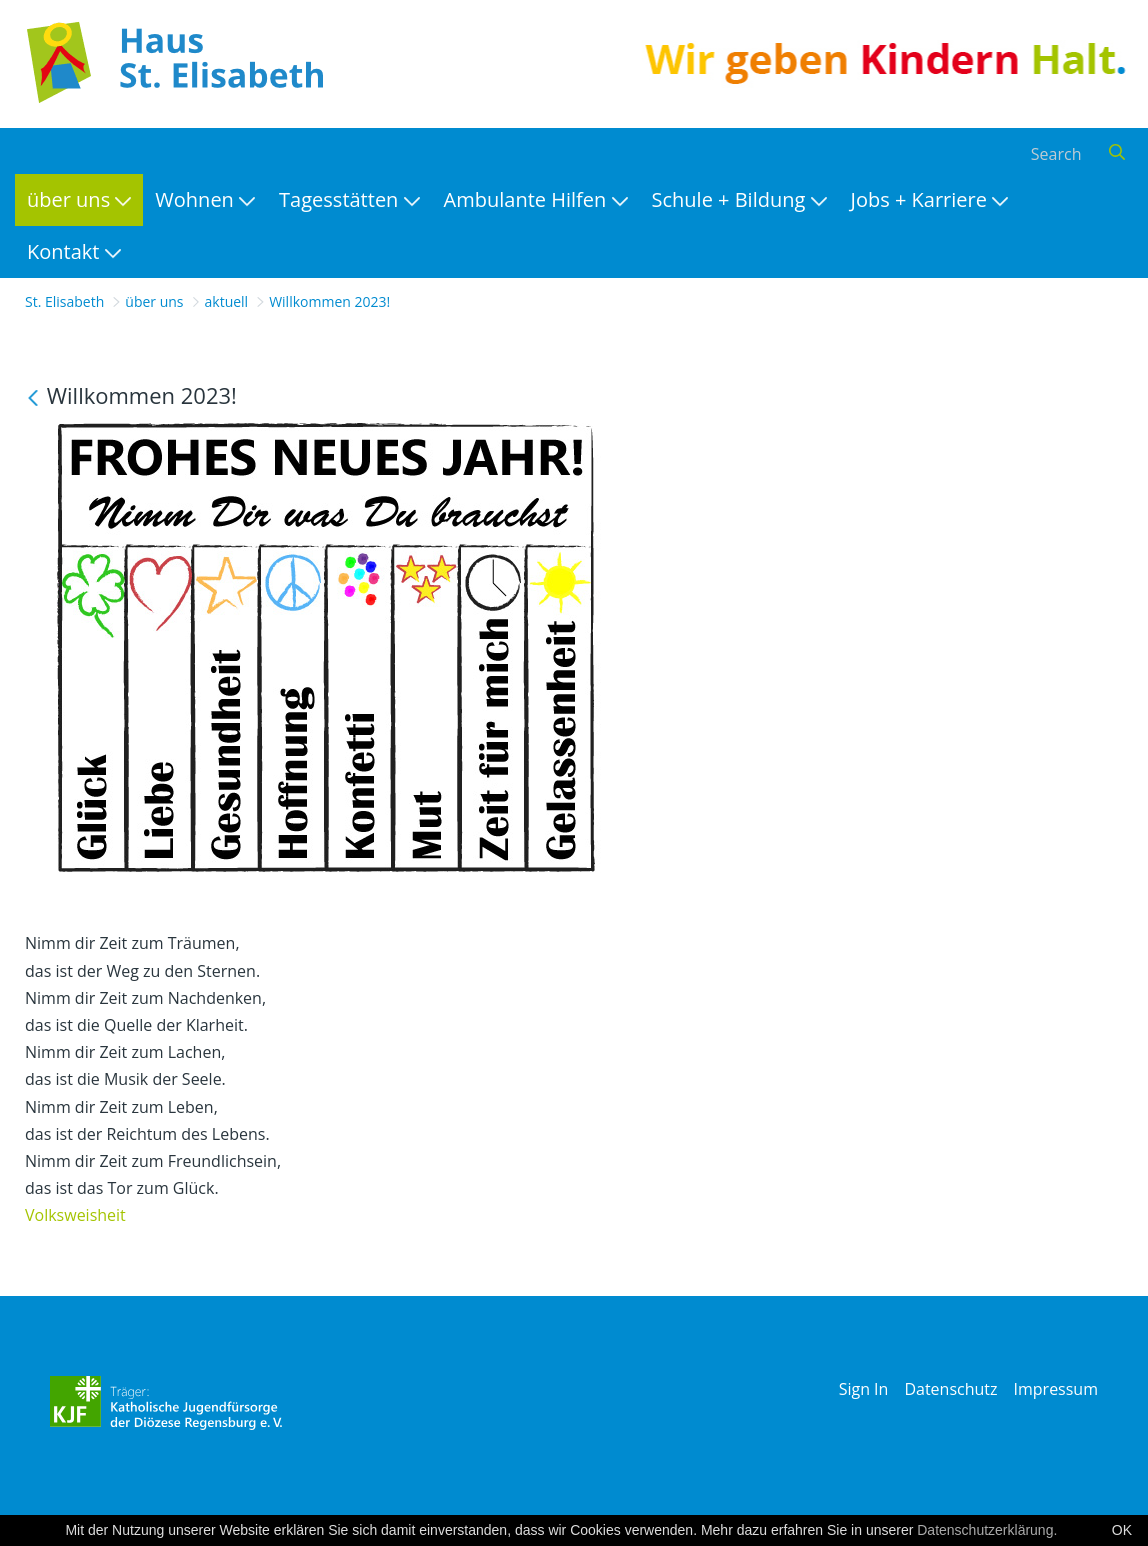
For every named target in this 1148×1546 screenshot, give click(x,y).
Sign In (864, 1389)
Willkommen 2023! (329, 301)
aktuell (227, 301)
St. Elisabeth (64, 301)
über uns (154, 301)
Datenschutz (950, 1389)
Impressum (1056, 1389)
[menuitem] (79, 200)
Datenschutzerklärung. (987, 1530)
